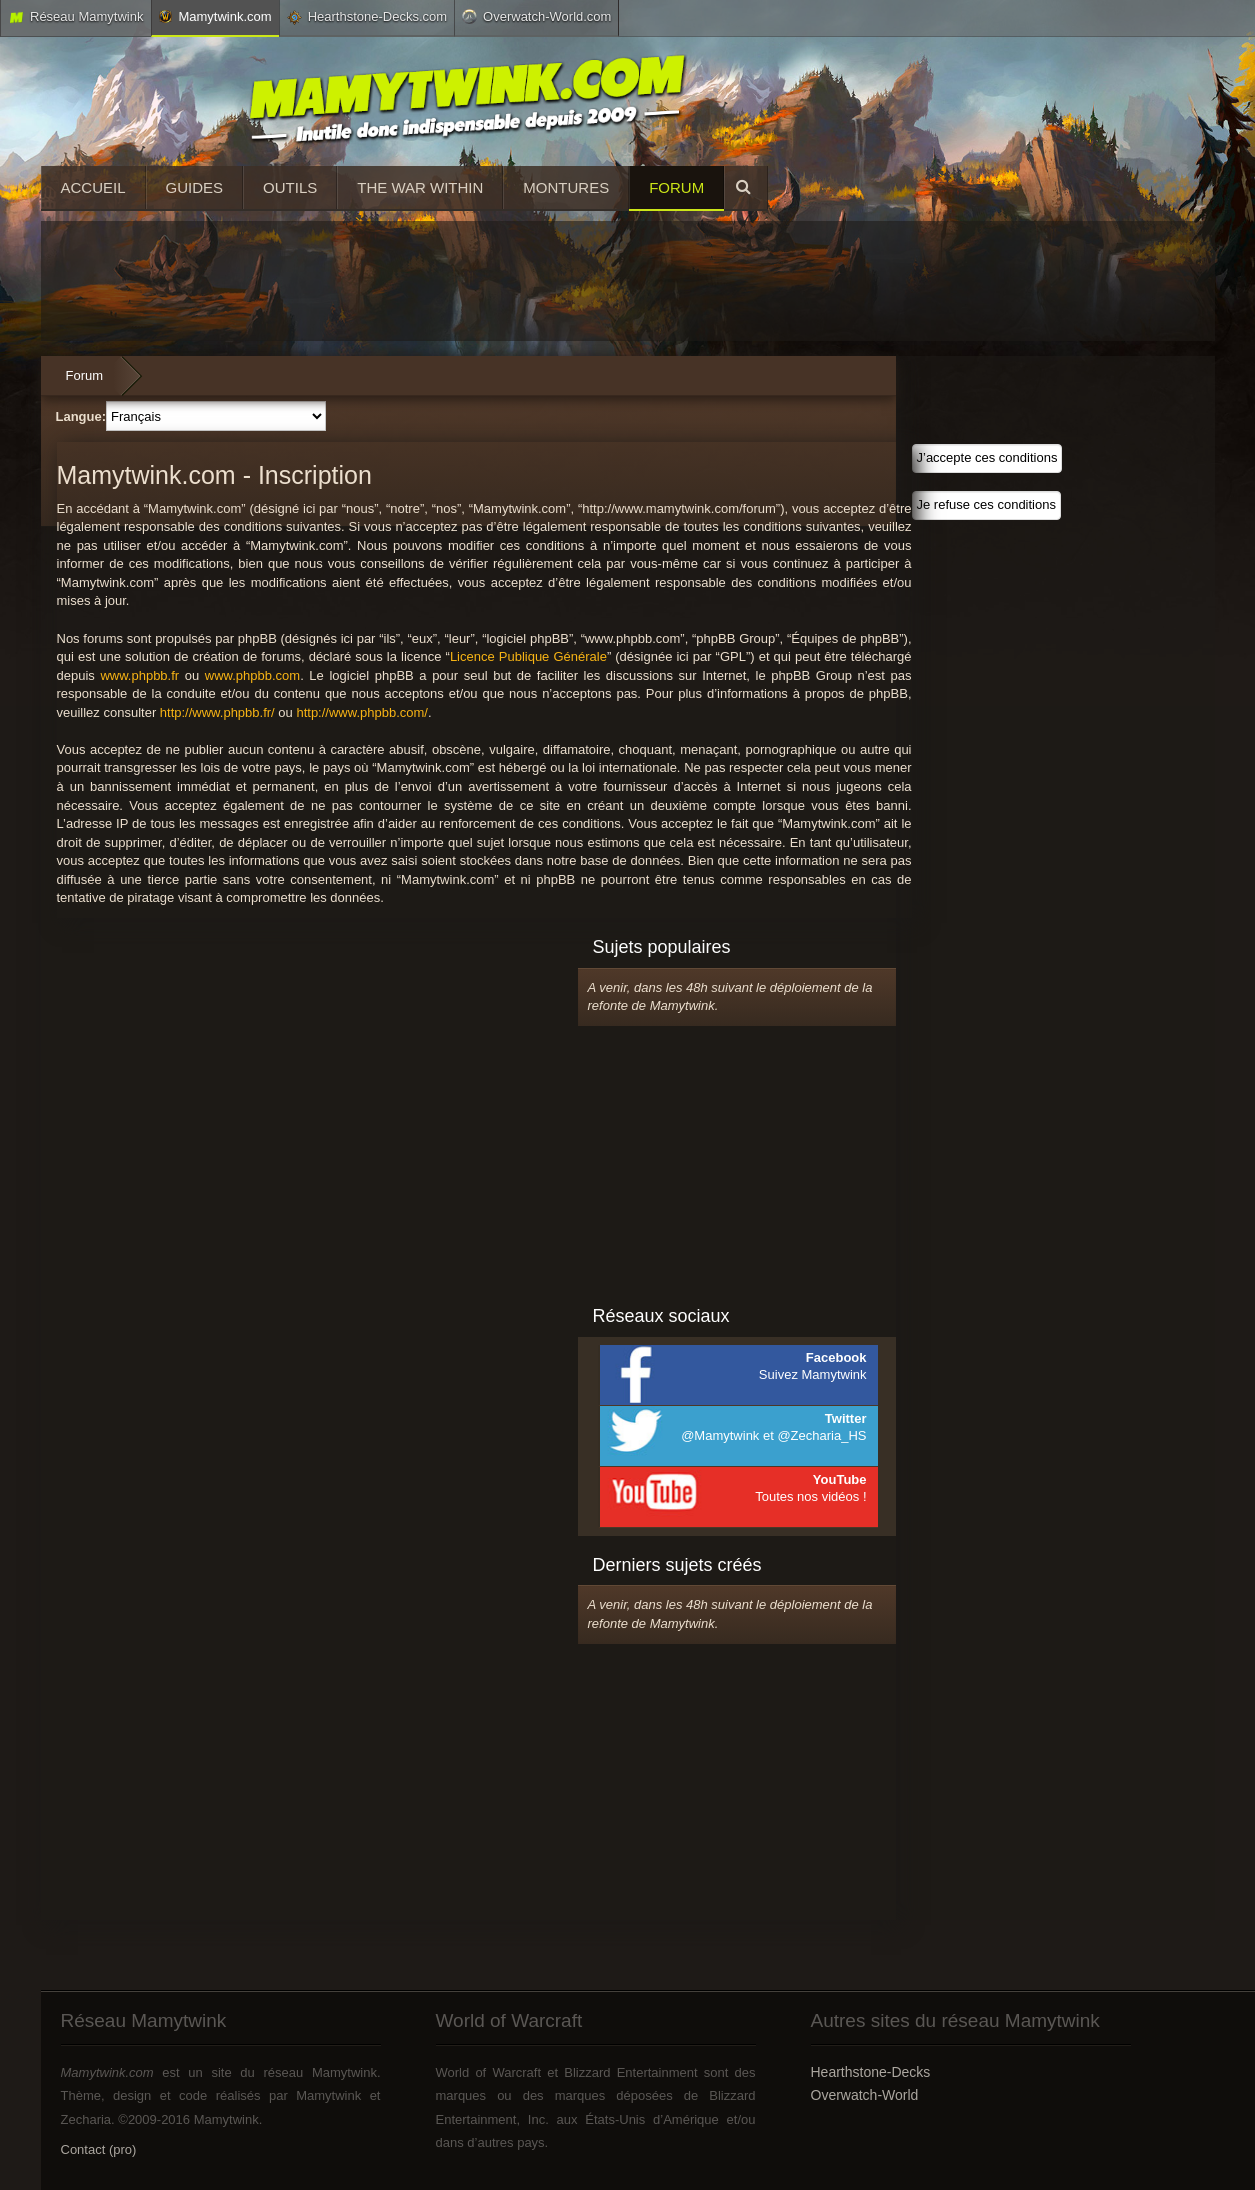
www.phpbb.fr (139, 675)
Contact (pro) (99, 2149)
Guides (195, 187)
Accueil (93, 187)
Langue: (81, 416)
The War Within (420, 187)
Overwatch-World (865, 2095)
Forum (676, 187)
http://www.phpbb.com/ (362, 712)
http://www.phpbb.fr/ (217, 712)
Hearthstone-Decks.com (367, 17)
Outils (290, 187)
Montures (566, 187)
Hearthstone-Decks (871, 2072)
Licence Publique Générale (528, 656)
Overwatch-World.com (536, 16)
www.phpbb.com (252, 675)
